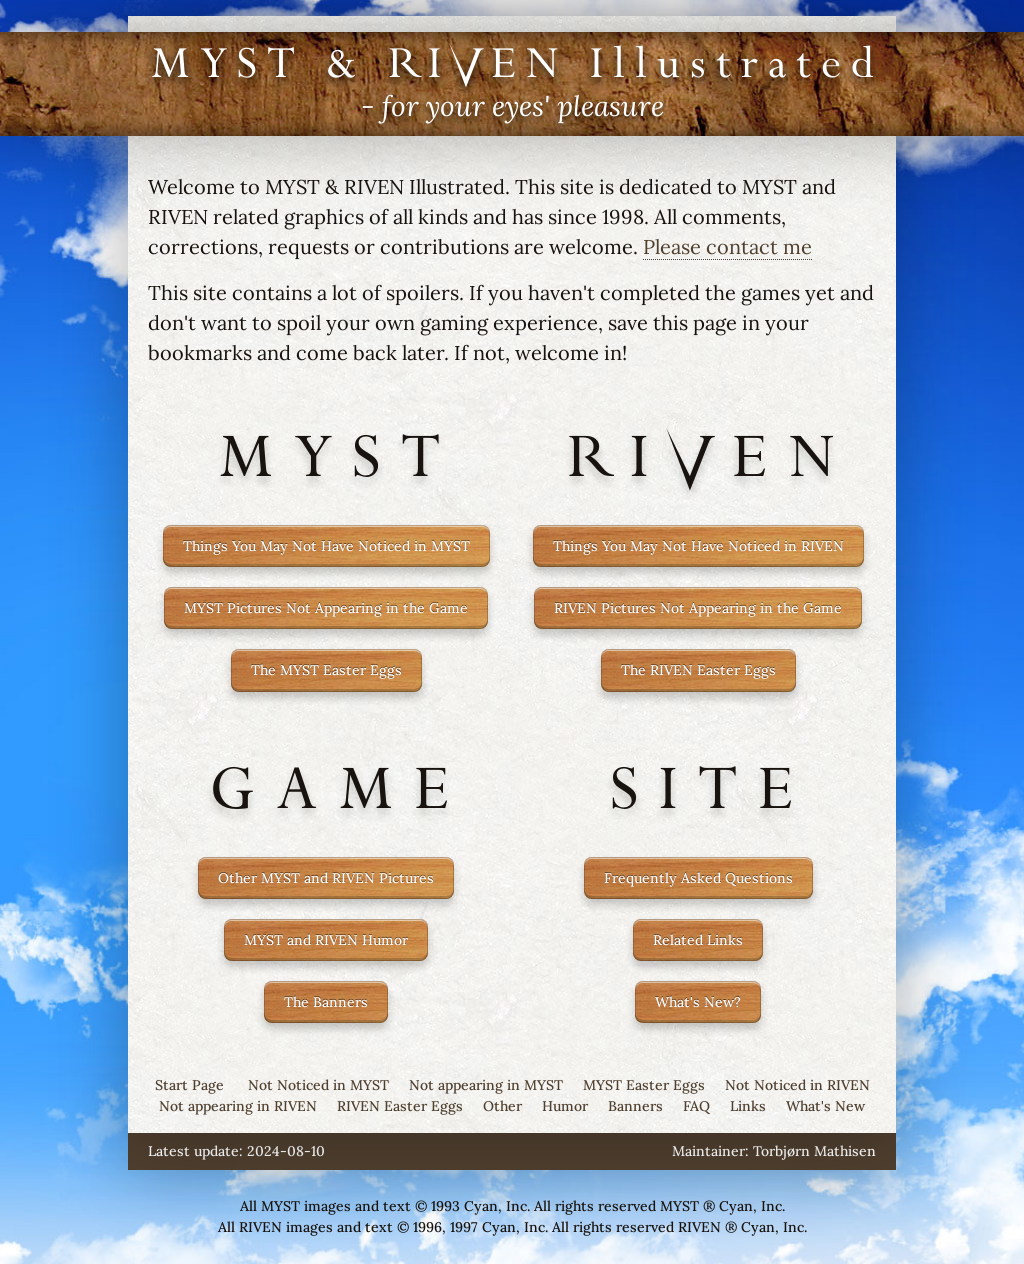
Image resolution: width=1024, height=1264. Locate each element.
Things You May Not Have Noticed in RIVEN (698, 546)
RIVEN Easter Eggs (400, 1106)
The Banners (326, 1002)
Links (748, 1106)
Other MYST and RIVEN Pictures (326, 878)
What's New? (698, 1002)
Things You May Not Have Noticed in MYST (326, 546)
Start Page (189, 1085)
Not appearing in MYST (486, 1085)
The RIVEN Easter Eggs (698, 670)
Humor (565, 1106)
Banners (635, 1106)
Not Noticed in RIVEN (797, 1085)
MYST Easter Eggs (644, 1085)
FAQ (696, 1106)
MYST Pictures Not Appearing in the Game (326, 608)
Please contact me (727, 246)
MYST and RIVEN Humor (326, 940)
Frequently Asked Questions (698, 878)
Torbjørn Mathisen (814, 1151)
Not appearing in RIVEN (238, 1106)
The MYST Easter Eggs (326, 670)
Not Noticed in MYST (318, 1085)
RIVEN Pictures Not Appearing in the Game (698, 608)
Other (502, 1106)
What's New (825, 1106)
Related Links (698, 940)
